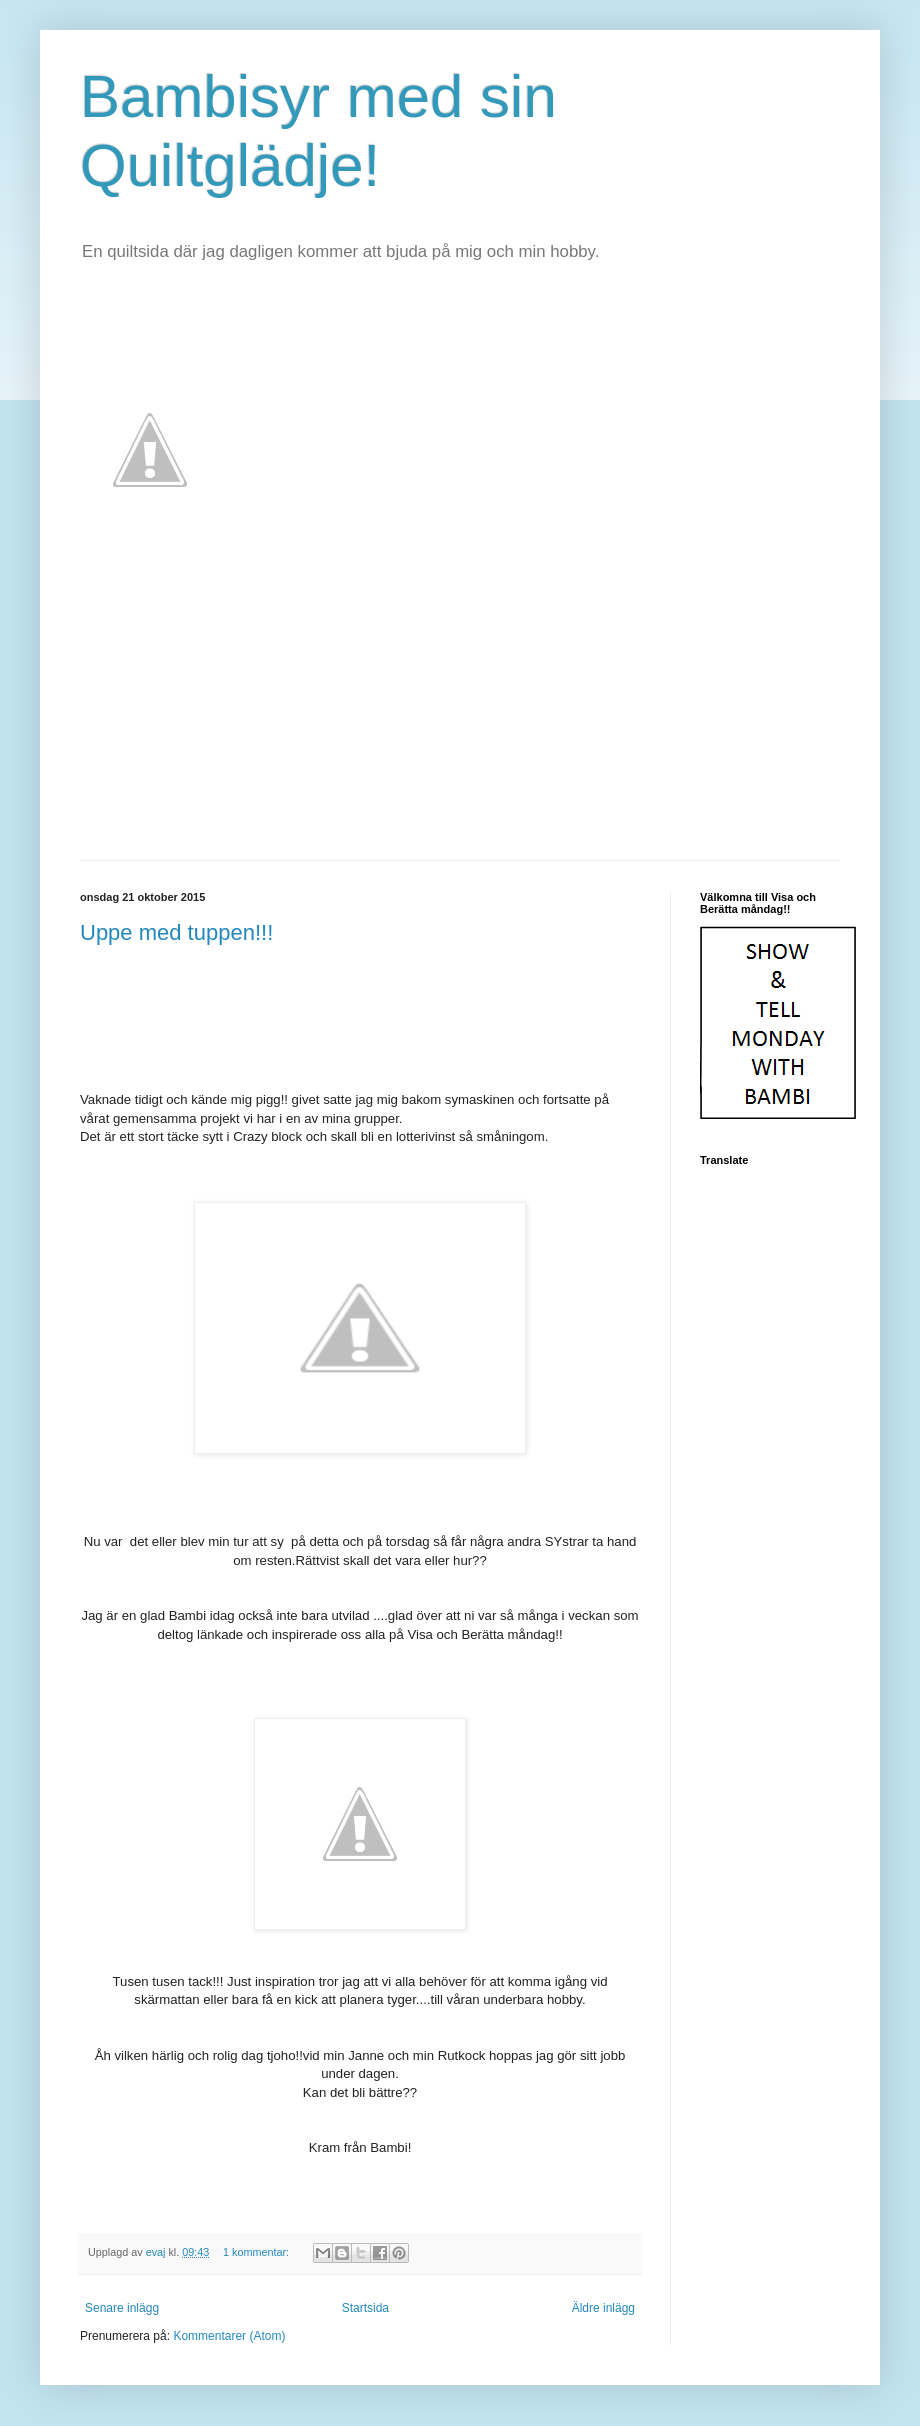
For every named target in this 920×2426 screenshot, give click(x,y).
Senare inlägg (122, 2308)
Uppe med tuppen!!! (176, 932)
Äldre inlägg (603, 2308)
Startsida (365, 2308)
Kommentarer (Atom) (229, 2336)
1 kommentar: (257, 2252)
